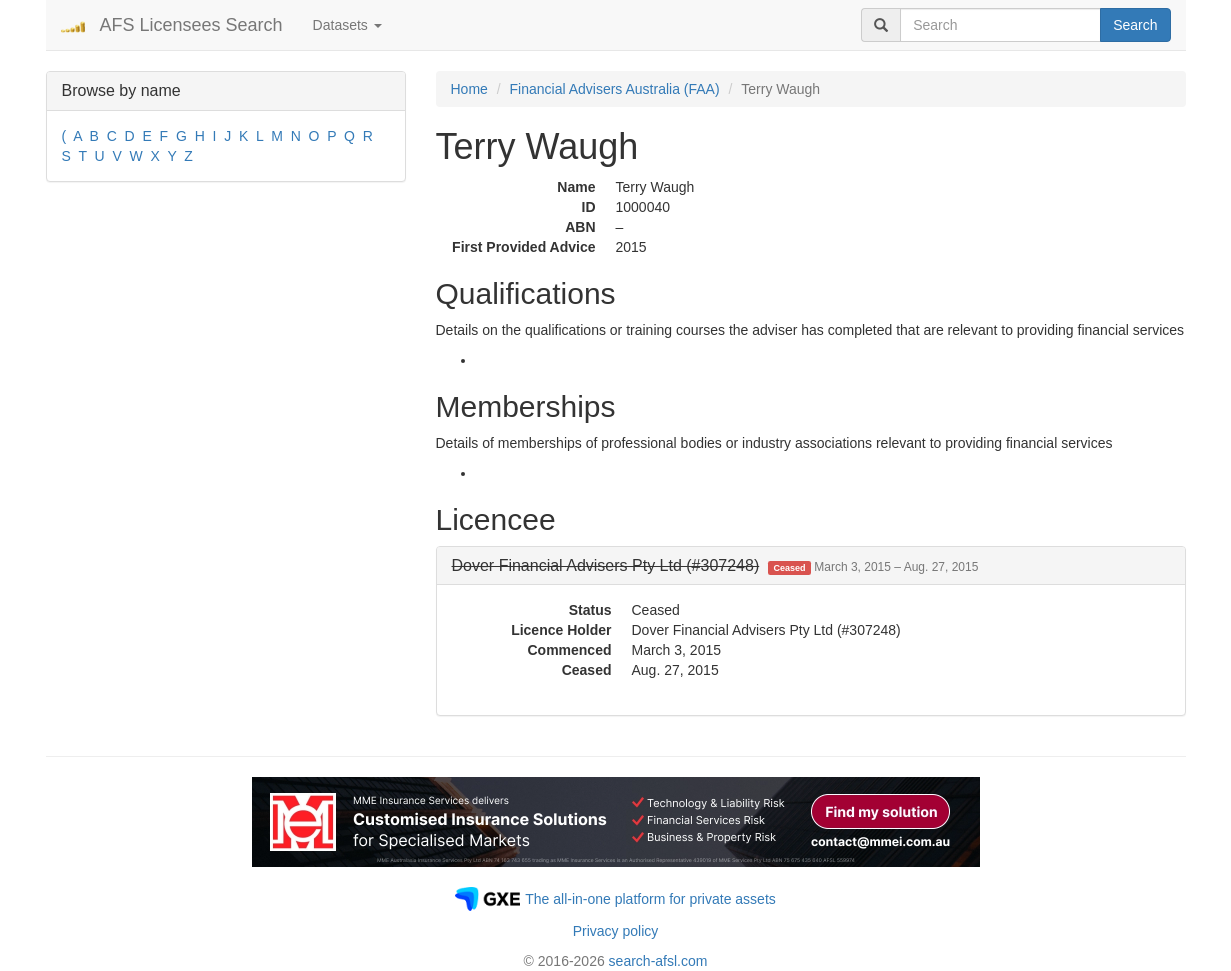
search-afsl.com (658, 961)
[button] (715, 565)
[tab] (811, 566)
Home (469, 89)
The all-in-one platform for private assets (650, 899)
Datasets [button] (347, 25)
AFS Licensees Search (191, 25)
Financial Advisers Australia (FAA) (615, 89)
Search (1135, 25)
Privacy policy (616, 931)
